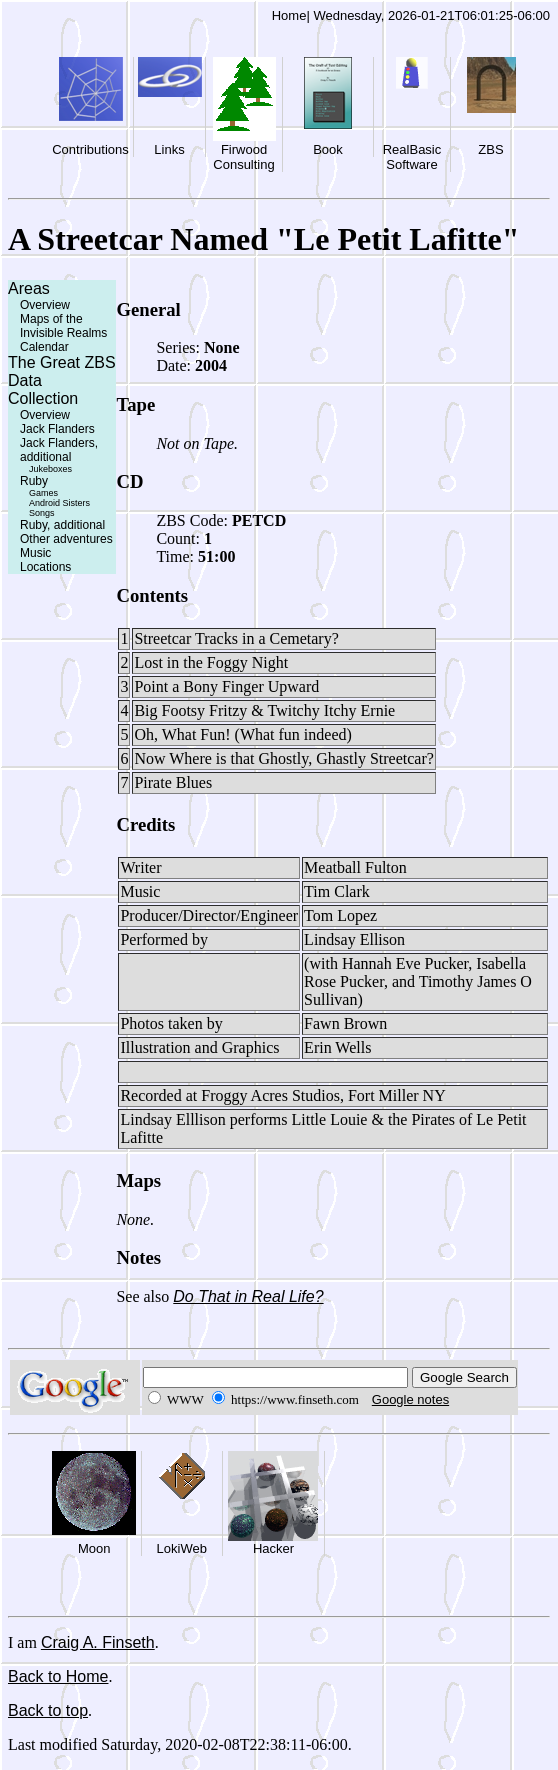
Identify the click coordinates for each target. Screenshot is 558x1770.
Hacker (273, 1548)
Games (43, 493)
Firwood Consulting (243, 157)
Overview (45, 305)
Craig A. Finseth (98, 1642)
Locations (45, 567)
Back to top (48, 1710)
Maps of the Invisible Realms (63, 326)
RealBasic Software (412, 157)
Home (289, 15)
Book (328, 149)
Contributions (90, 149)
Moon (94, 1548)
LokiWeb (182, 1548)
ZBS (490, 149)
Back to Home (58, 1676)
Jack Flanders (57, 429)
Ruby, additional (62, 525)
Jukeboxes (50, 469)
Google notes (410, 1399)
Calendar (44, 347)
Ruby (34, 481)
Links (169, 149)
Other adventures (66, 539)
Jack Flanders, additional (59, 450)
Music (35, 553)
